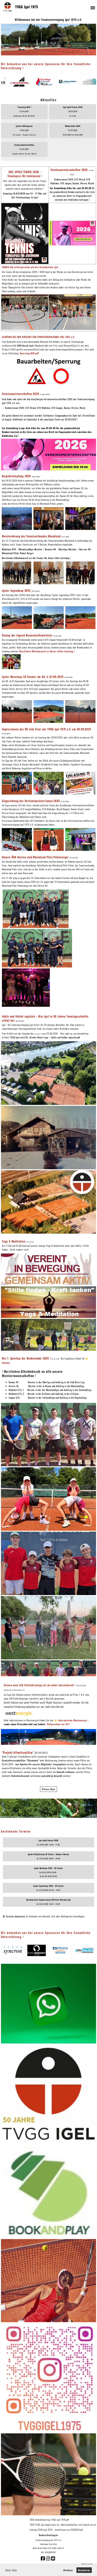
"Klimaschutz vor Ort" (58, 1724)
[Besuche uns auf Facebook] (43, 2558)
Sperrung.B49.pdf (29, 353)
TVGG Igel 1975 (26, 7)
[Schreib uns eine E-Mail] (53, 2558)
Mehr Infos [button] (11, 2570)
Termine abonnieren (15, 1916)
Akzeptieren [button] (84, 2570)
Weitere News (48, 1789)
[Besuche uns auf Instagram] (48, 2558)
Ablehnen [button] (68, 2570)
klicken (6, 1362)
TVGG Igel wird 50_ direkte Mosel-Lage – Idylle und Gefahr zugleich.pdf (45, 1037)
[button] (48, 1842)
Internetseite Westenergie (72, 1720)
